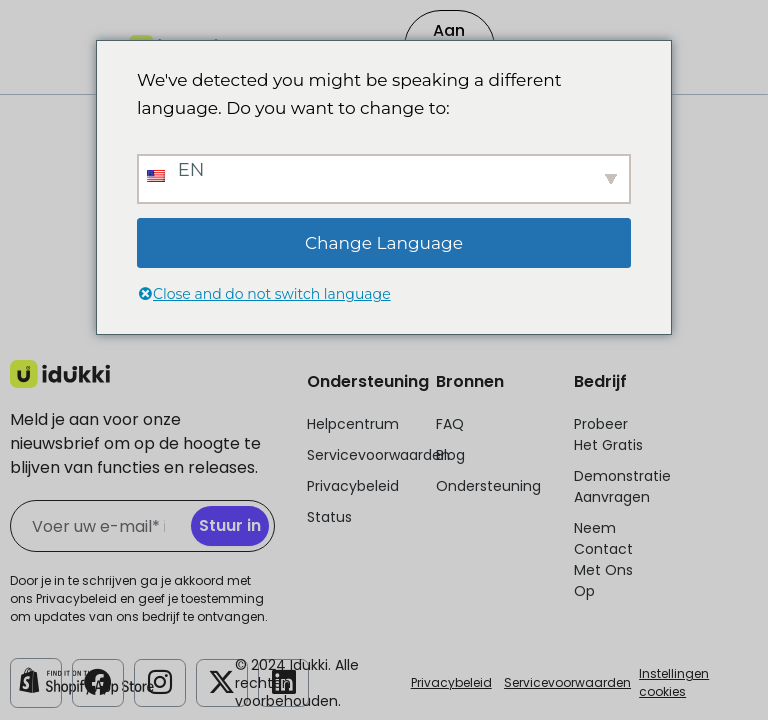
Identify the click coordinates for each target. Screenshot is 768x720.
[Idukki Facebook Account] (98, 681)
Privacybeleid (451, 682)
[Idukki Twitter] (222, 681)
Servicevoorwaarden (567, 682)
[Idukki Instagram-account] (160, 681)
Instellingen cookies (674, 682)
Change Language (384, 243)
